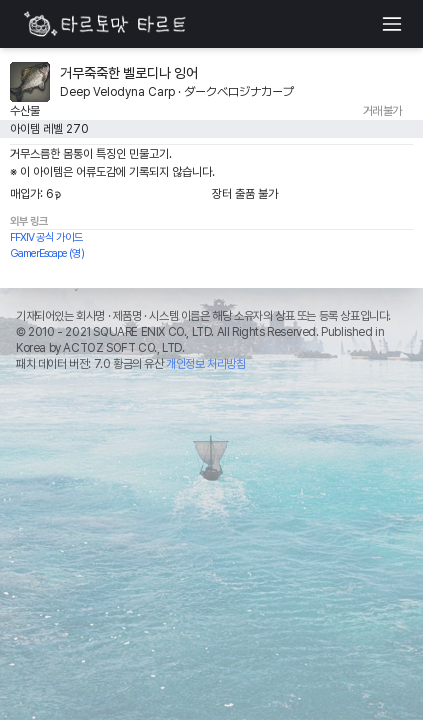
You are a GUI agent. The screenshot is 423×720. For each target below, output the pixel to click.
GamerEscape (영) (47, 253)
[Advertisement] (211, 528)
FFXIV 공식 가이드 (46, 237)
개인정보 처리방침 (205, 364)
